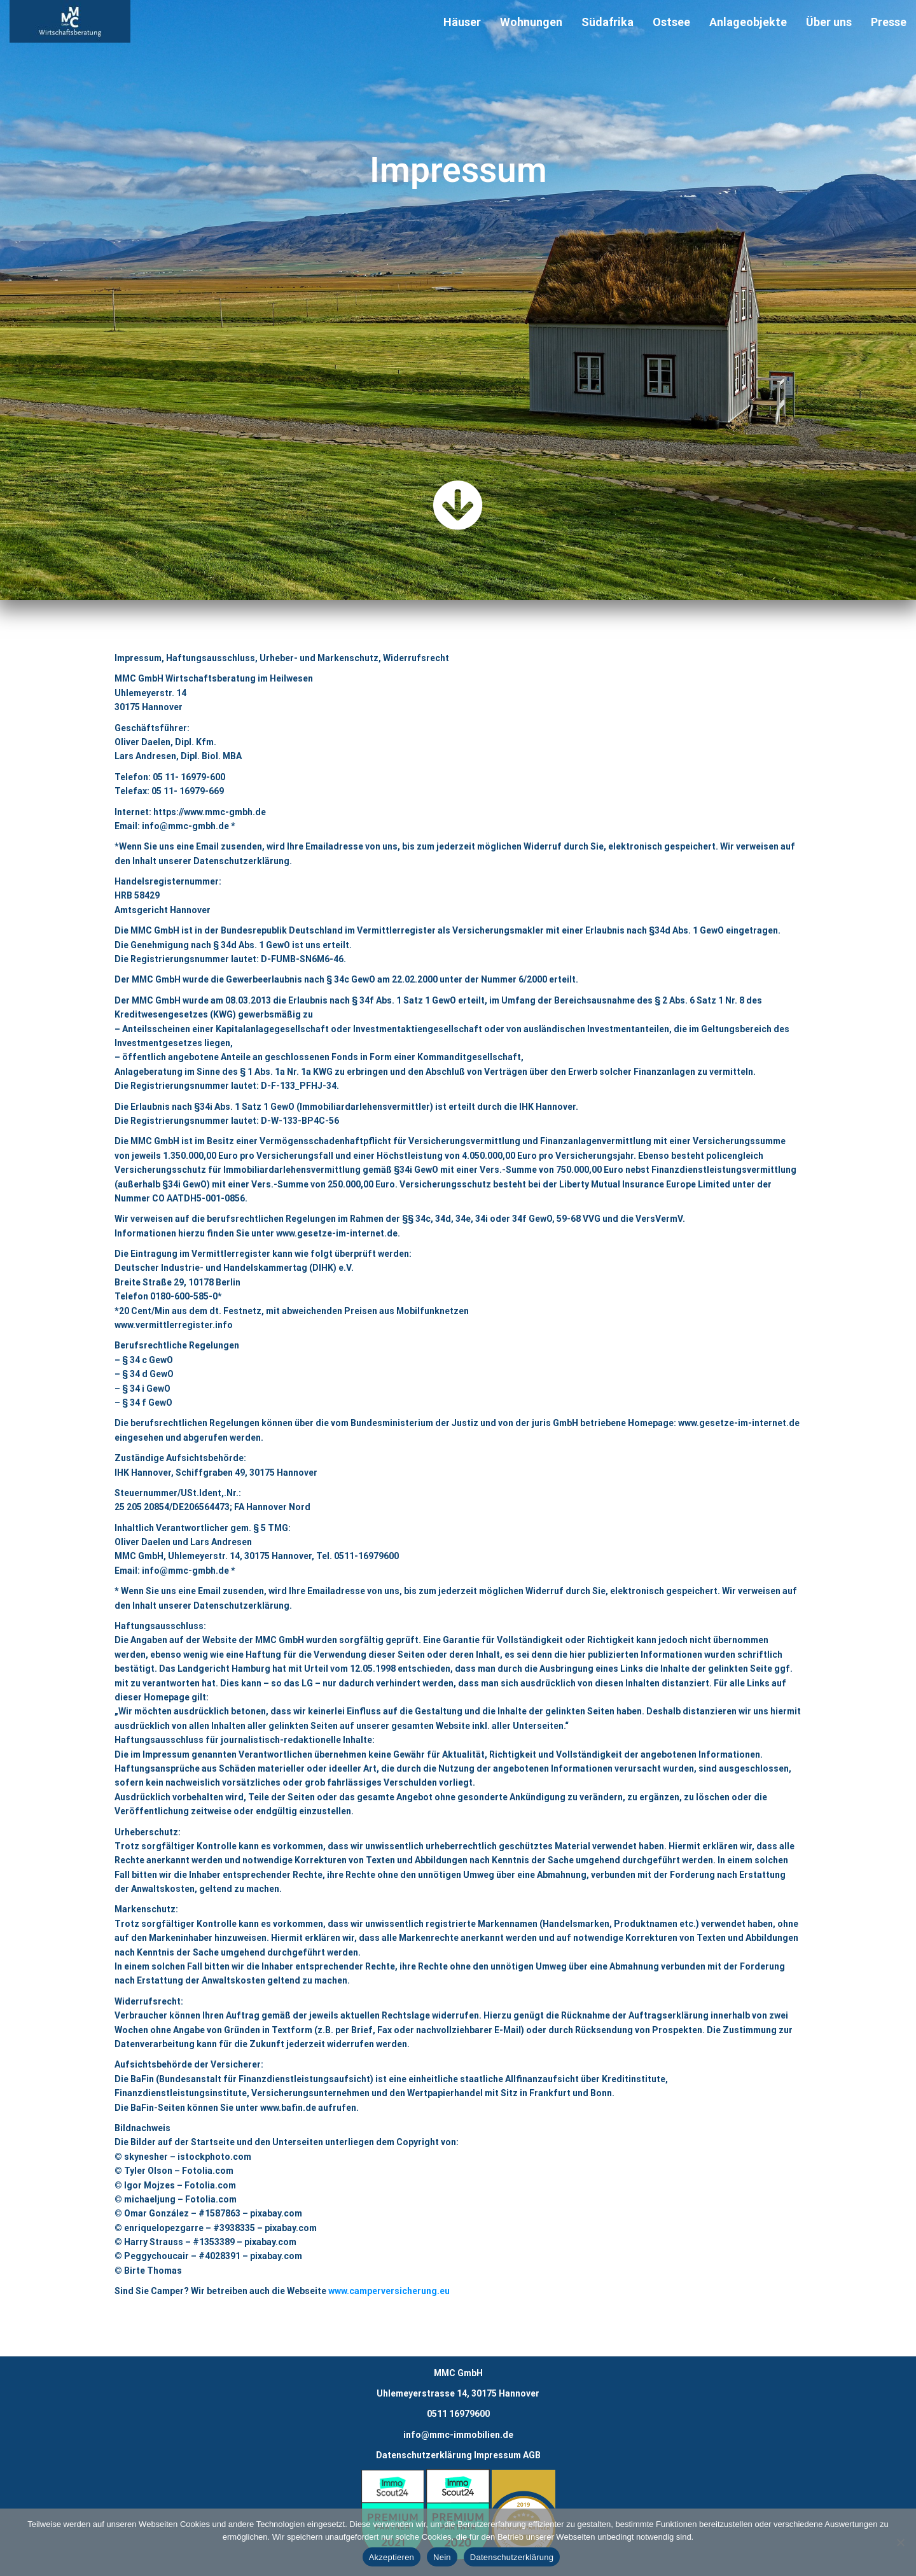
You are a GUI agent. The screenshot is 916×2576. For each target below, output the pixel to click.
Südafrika (607, 22)
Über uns (829, 22)
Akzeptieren (391, 2557)
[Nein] (900, 2542)
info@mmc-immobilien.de (458, 2435)
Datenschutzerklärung (424, 2455)
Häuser (462, 22)
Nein (442, 2557)
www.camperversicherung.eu (389, 2291)
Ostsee (671, 22)
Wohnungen (531, 22)
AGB (532, 2455)
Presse (888, 22)
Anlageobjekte (748, 22)
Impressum (497, 2455)
